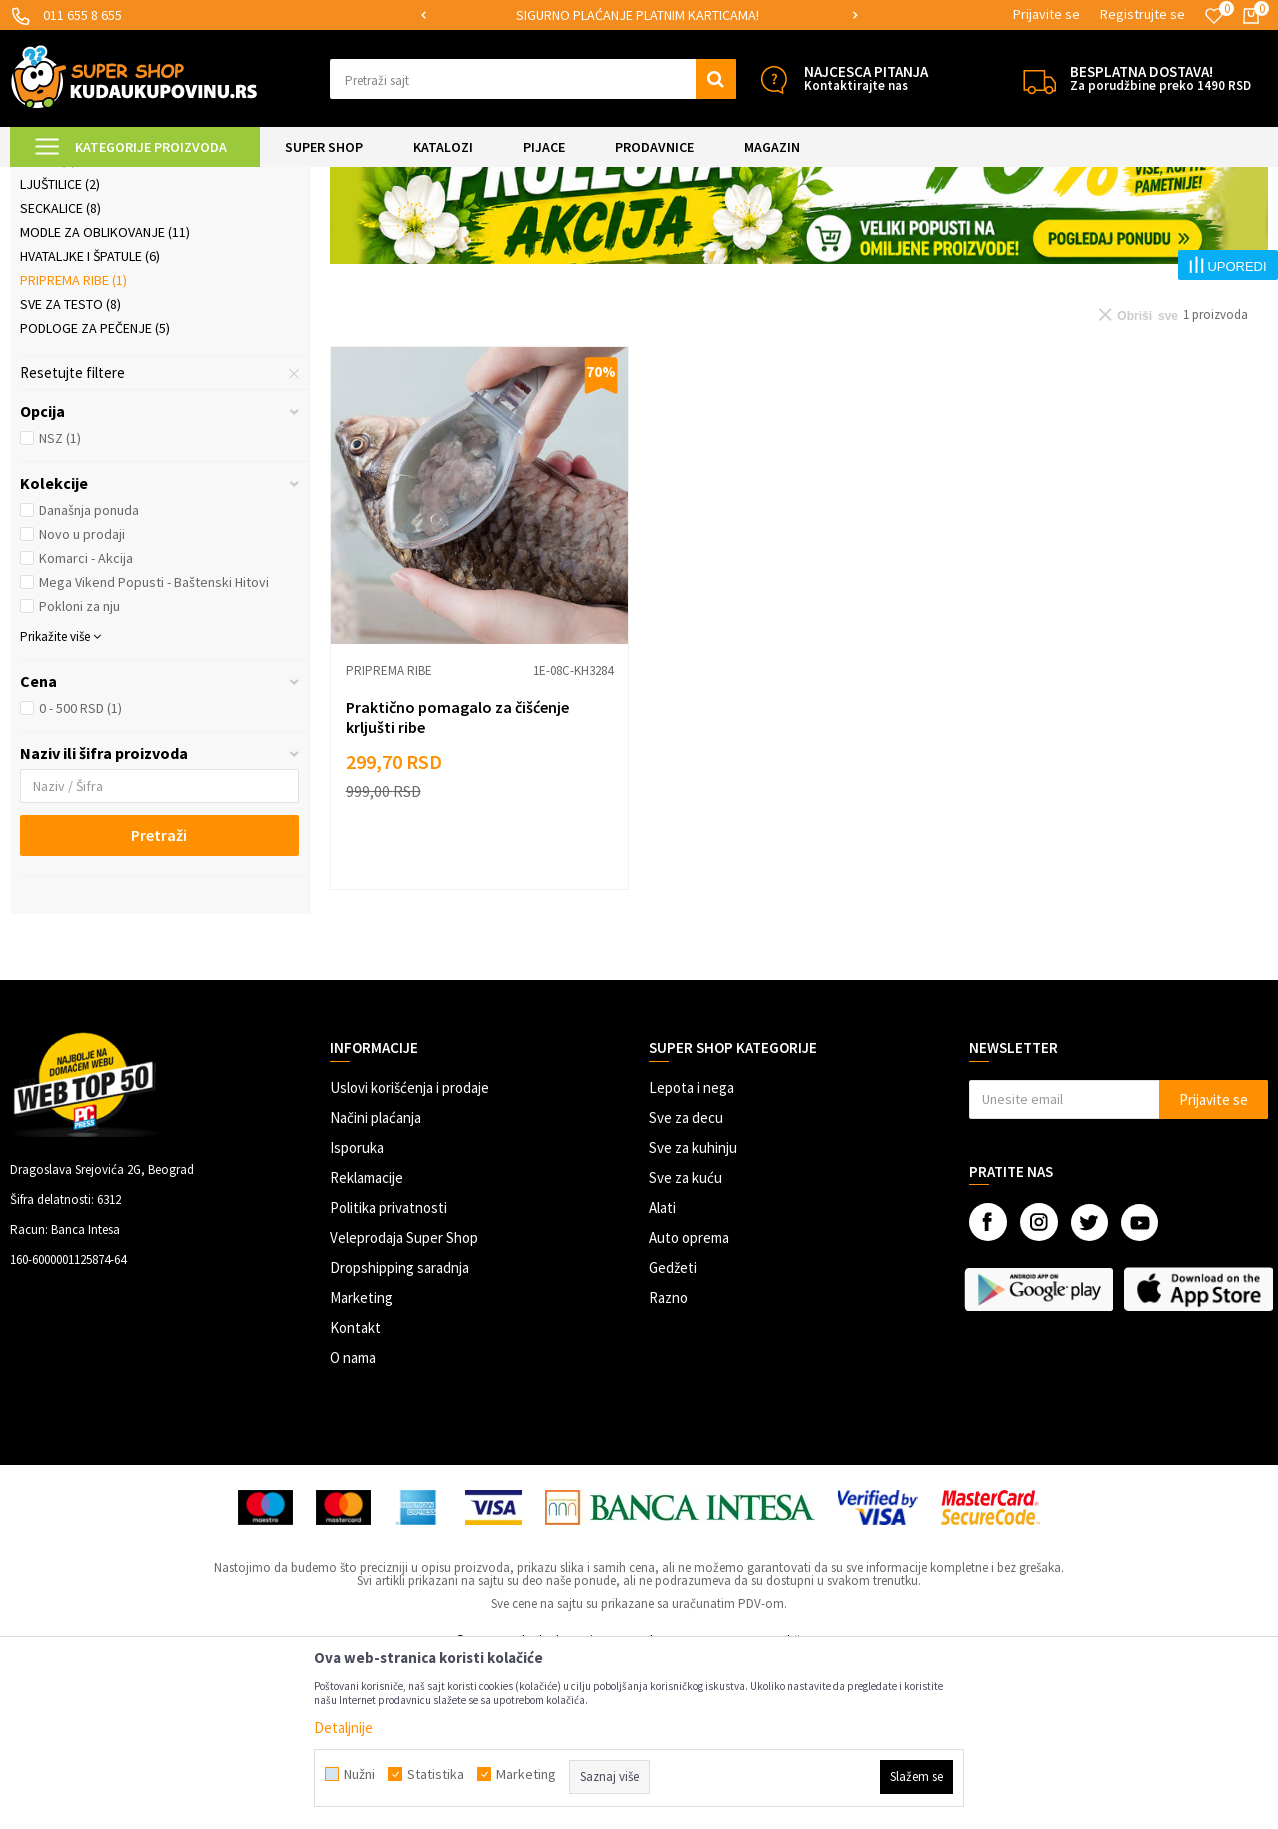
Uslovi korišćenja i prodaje (409, 1254)
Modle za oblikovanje (105, 399)
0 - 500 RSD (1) (80, 875)
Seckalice (60, 375)
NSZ (60, 605)
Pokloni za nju (79, 773)
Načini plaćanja (375, 1284)
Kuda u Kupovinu (56, 179)
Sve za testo (70, 471)
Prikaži (1059, 229)
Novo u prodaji (82, 701)
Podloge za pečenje (95, 495)
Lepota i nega (691, 1254)
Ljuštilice (60, 351)
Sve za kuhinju (693, 1314)
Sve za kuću (685, 1344)
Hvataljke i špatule (90, 423)
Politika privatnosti (388, 1374)
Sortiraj (902, 229)
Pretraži (159, 1002)
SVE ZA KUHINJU (238, 179)
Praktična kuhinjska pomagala (135, 279)
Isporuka (357, 1314)
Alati (662, 1374)
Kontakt (355, 1494)
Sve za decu (686, 1284)
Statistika (435, 1774)
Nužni (359, 1774)
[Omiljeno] (1214, 16)
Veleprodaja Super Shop (404, 1404)
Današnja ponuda (89, 677)
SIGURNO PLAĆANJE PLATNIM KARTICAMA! (637, 15)
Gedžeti (673, 1434)
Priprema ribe (73, 447)
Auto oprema (689, 1404)
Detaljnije (343, 1727)
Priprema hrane (340, 179)
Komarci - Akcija (86, 725)
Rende (48, 327)
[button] (533, 79)
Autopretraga (817, 229)
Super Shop (148, 179)
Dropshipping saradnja (399, 1434)
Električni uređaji (88, 303)
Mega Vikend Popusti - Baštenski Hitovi (154, 749)
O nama (353, 1524)
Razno (668, 1464)
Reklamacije (366, 1344)
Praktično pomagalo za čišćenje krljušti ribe (457, 884)
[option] (639, 15)
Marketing (361, 1464)
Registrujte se (1142, 14)
